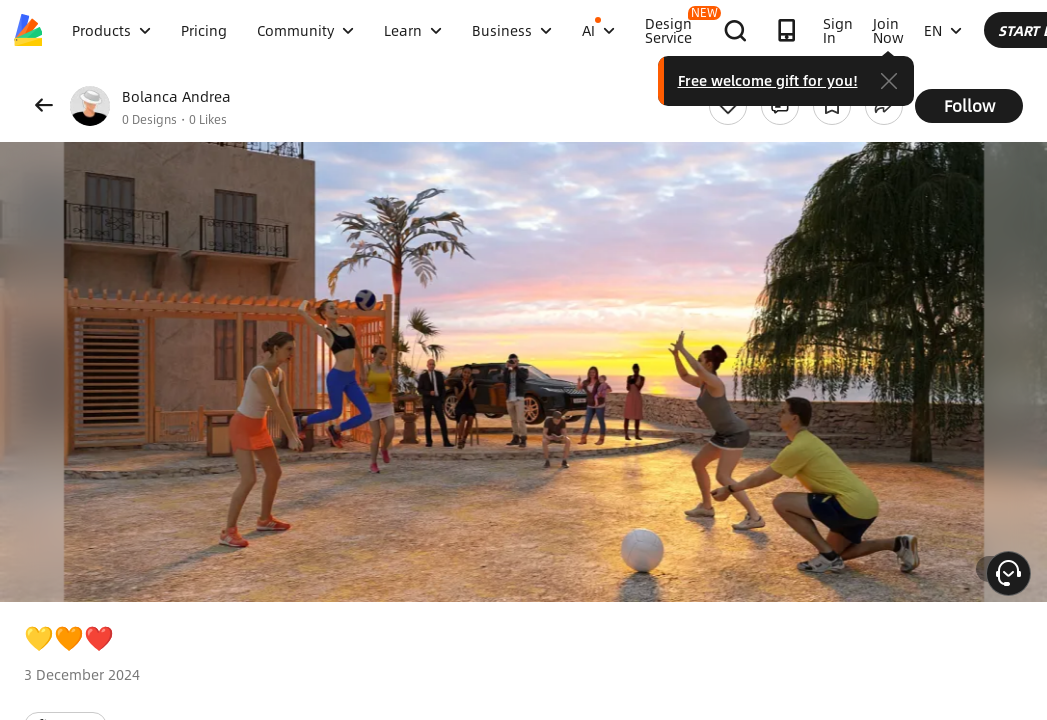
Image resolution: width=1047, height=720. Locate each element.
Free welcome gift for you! (929, 80)
